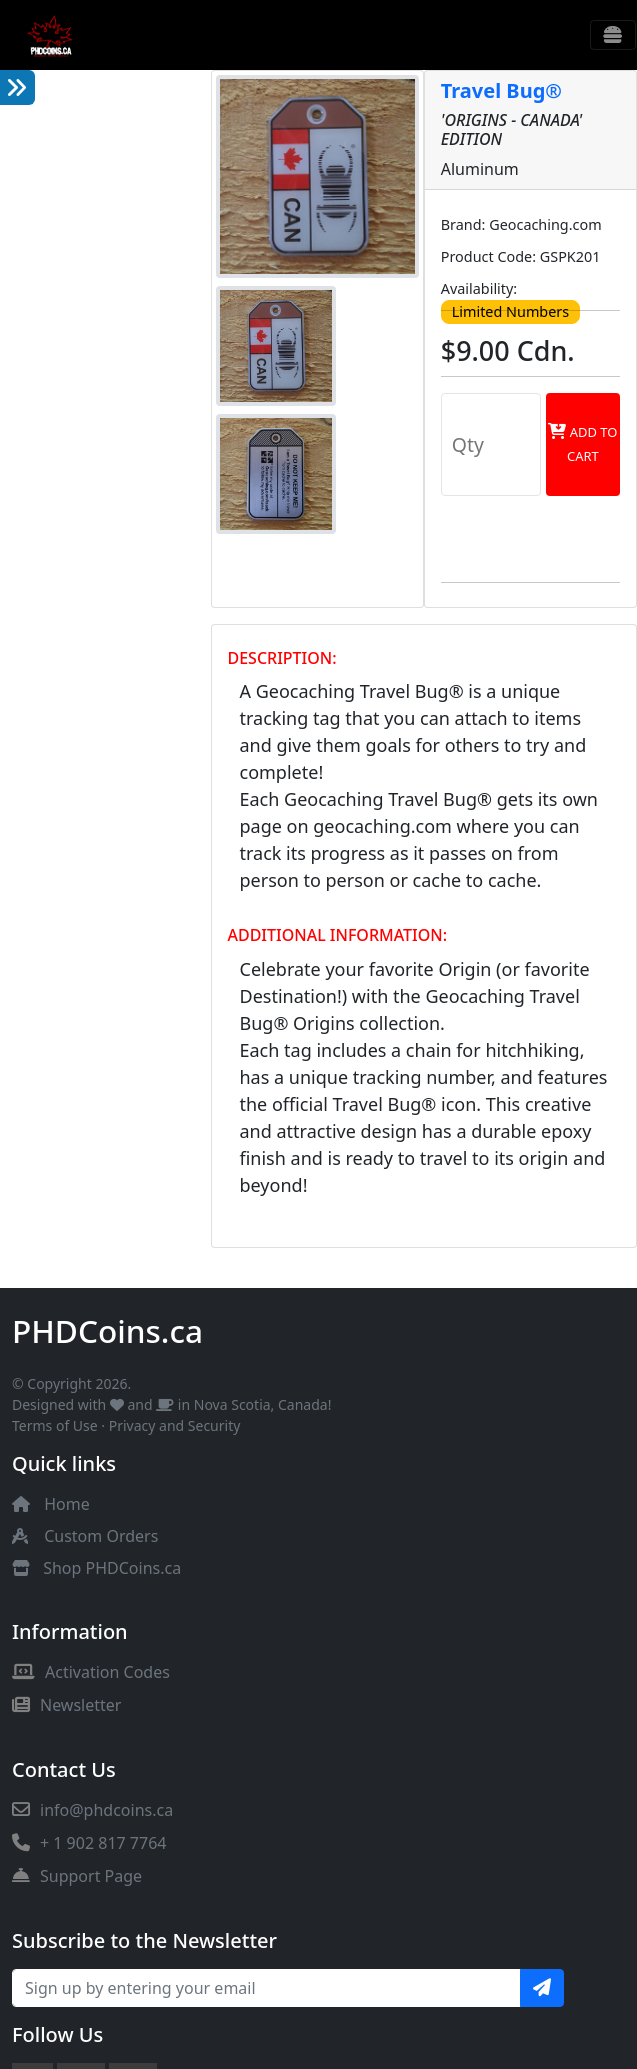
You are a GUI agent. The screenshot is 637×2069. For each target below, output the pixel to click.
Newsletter (66, 1705)
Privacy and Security (175, 1425)
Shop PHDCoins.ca (112, 1568)
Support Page (77, 1876)
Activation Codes (91, 1672)
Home (67, 1504)
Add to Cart (582, 444)
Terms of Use (55, 1425)
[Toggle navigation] (613, 35)
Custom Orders (101, 1536)
